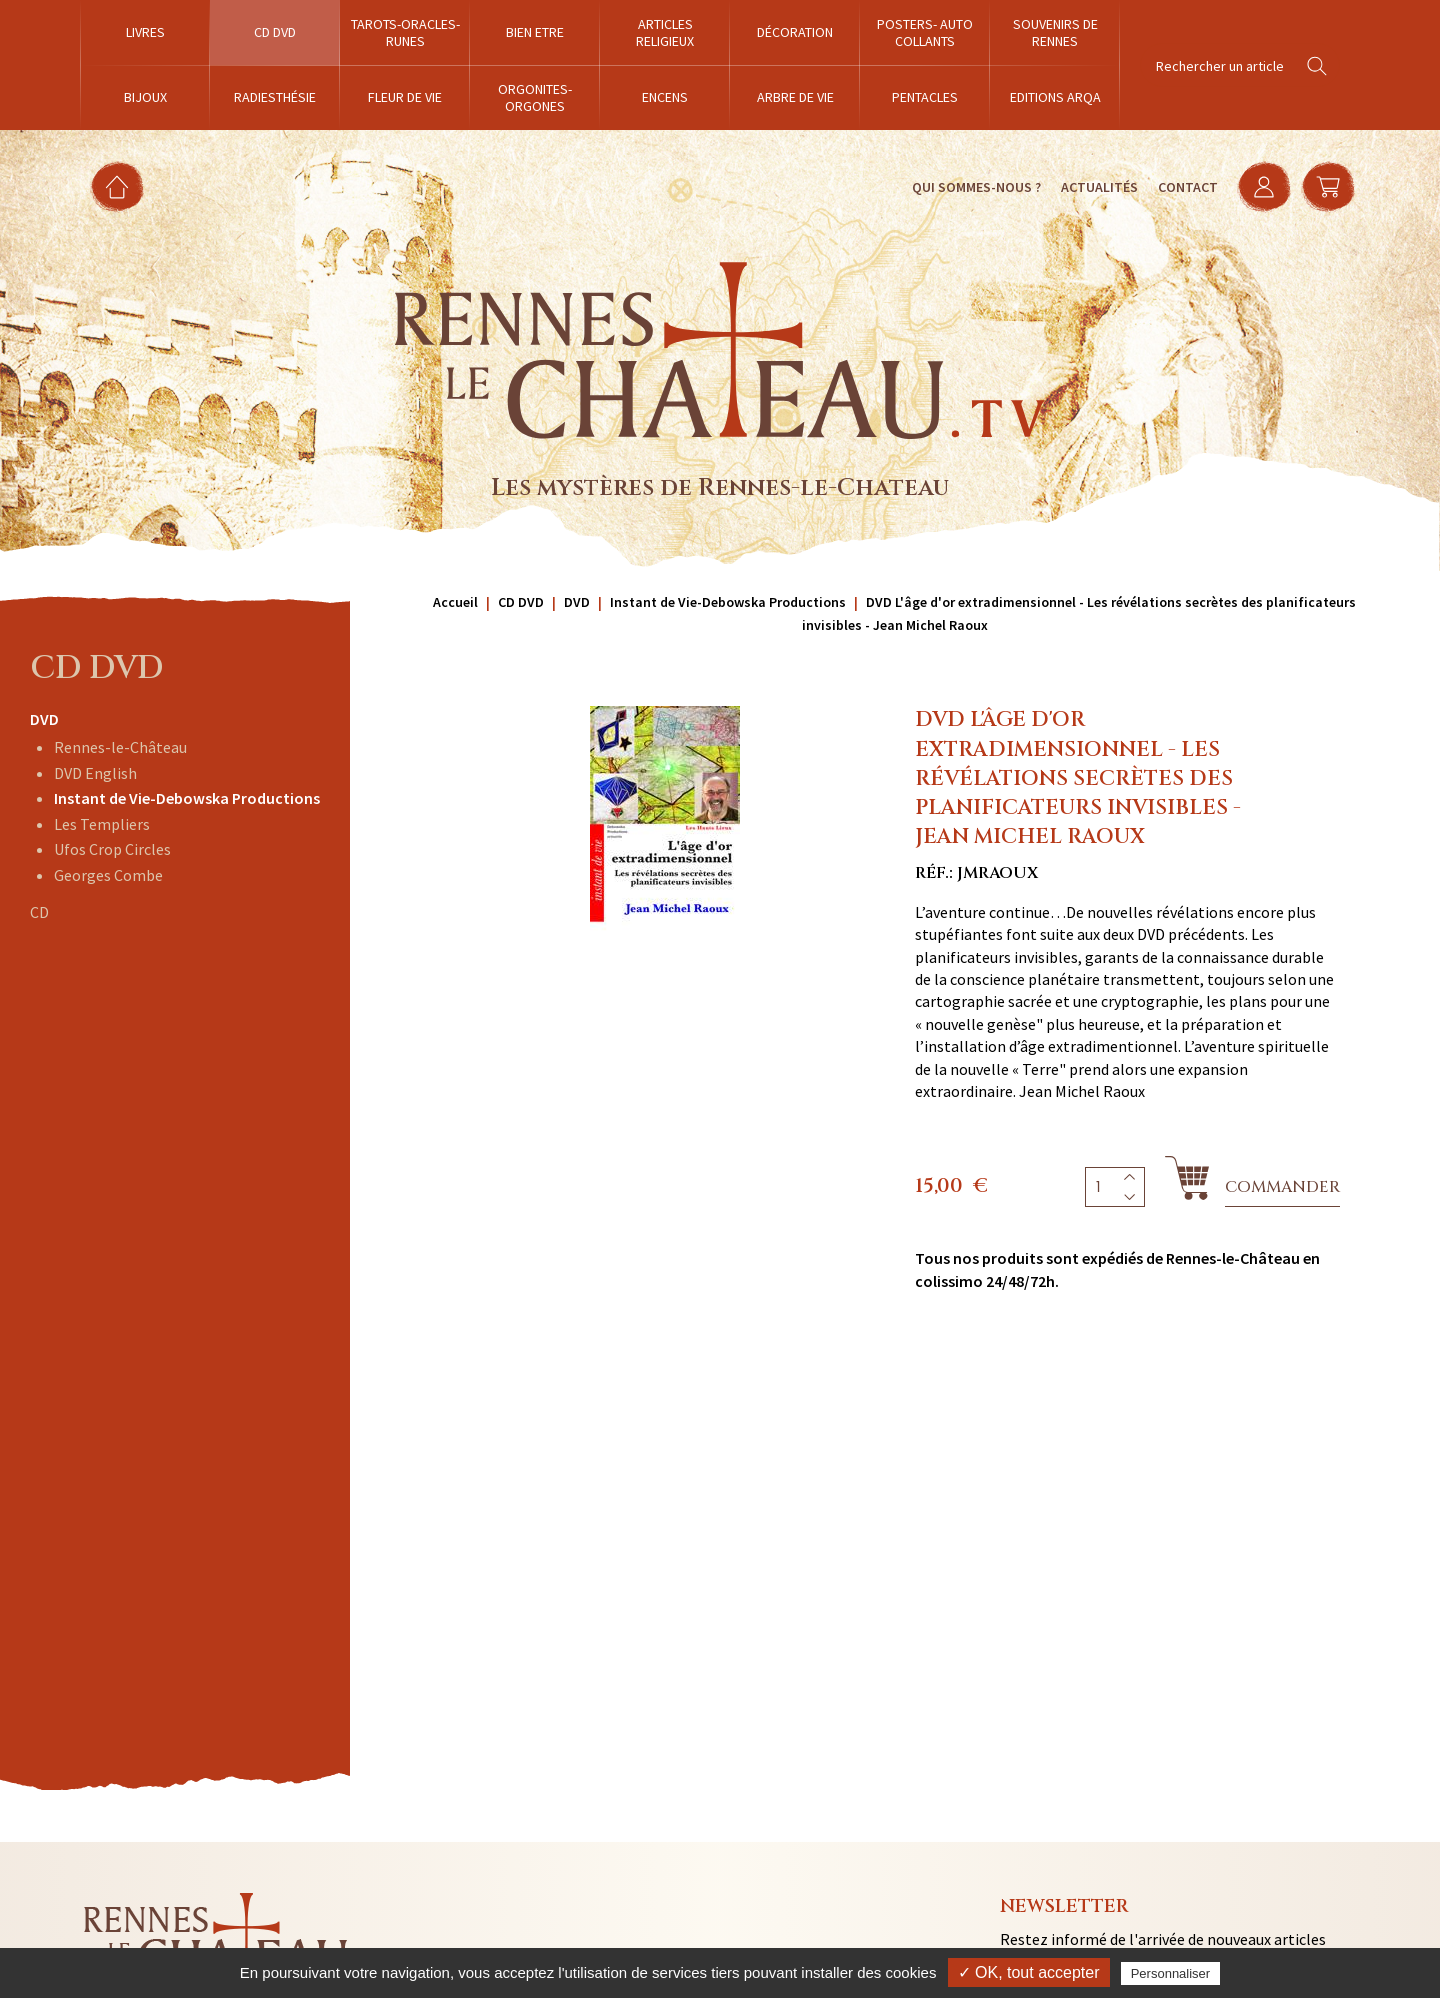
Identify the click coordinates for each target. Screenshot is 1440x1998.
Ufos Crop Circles (112, 849)
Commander (1282, 1187)
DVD (44, 719)
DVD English (95, 773)
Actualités (1098, 187)
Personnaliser (1171, 1973)
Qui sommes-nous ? (975, 187)
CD (39, 912)
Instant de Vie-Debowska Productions (187, 798)
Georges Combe (108, 875)
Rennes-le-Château (120, 747)
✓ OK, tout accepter (1029, 1972)
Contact (1187, 187)
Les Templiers (102, 824)
